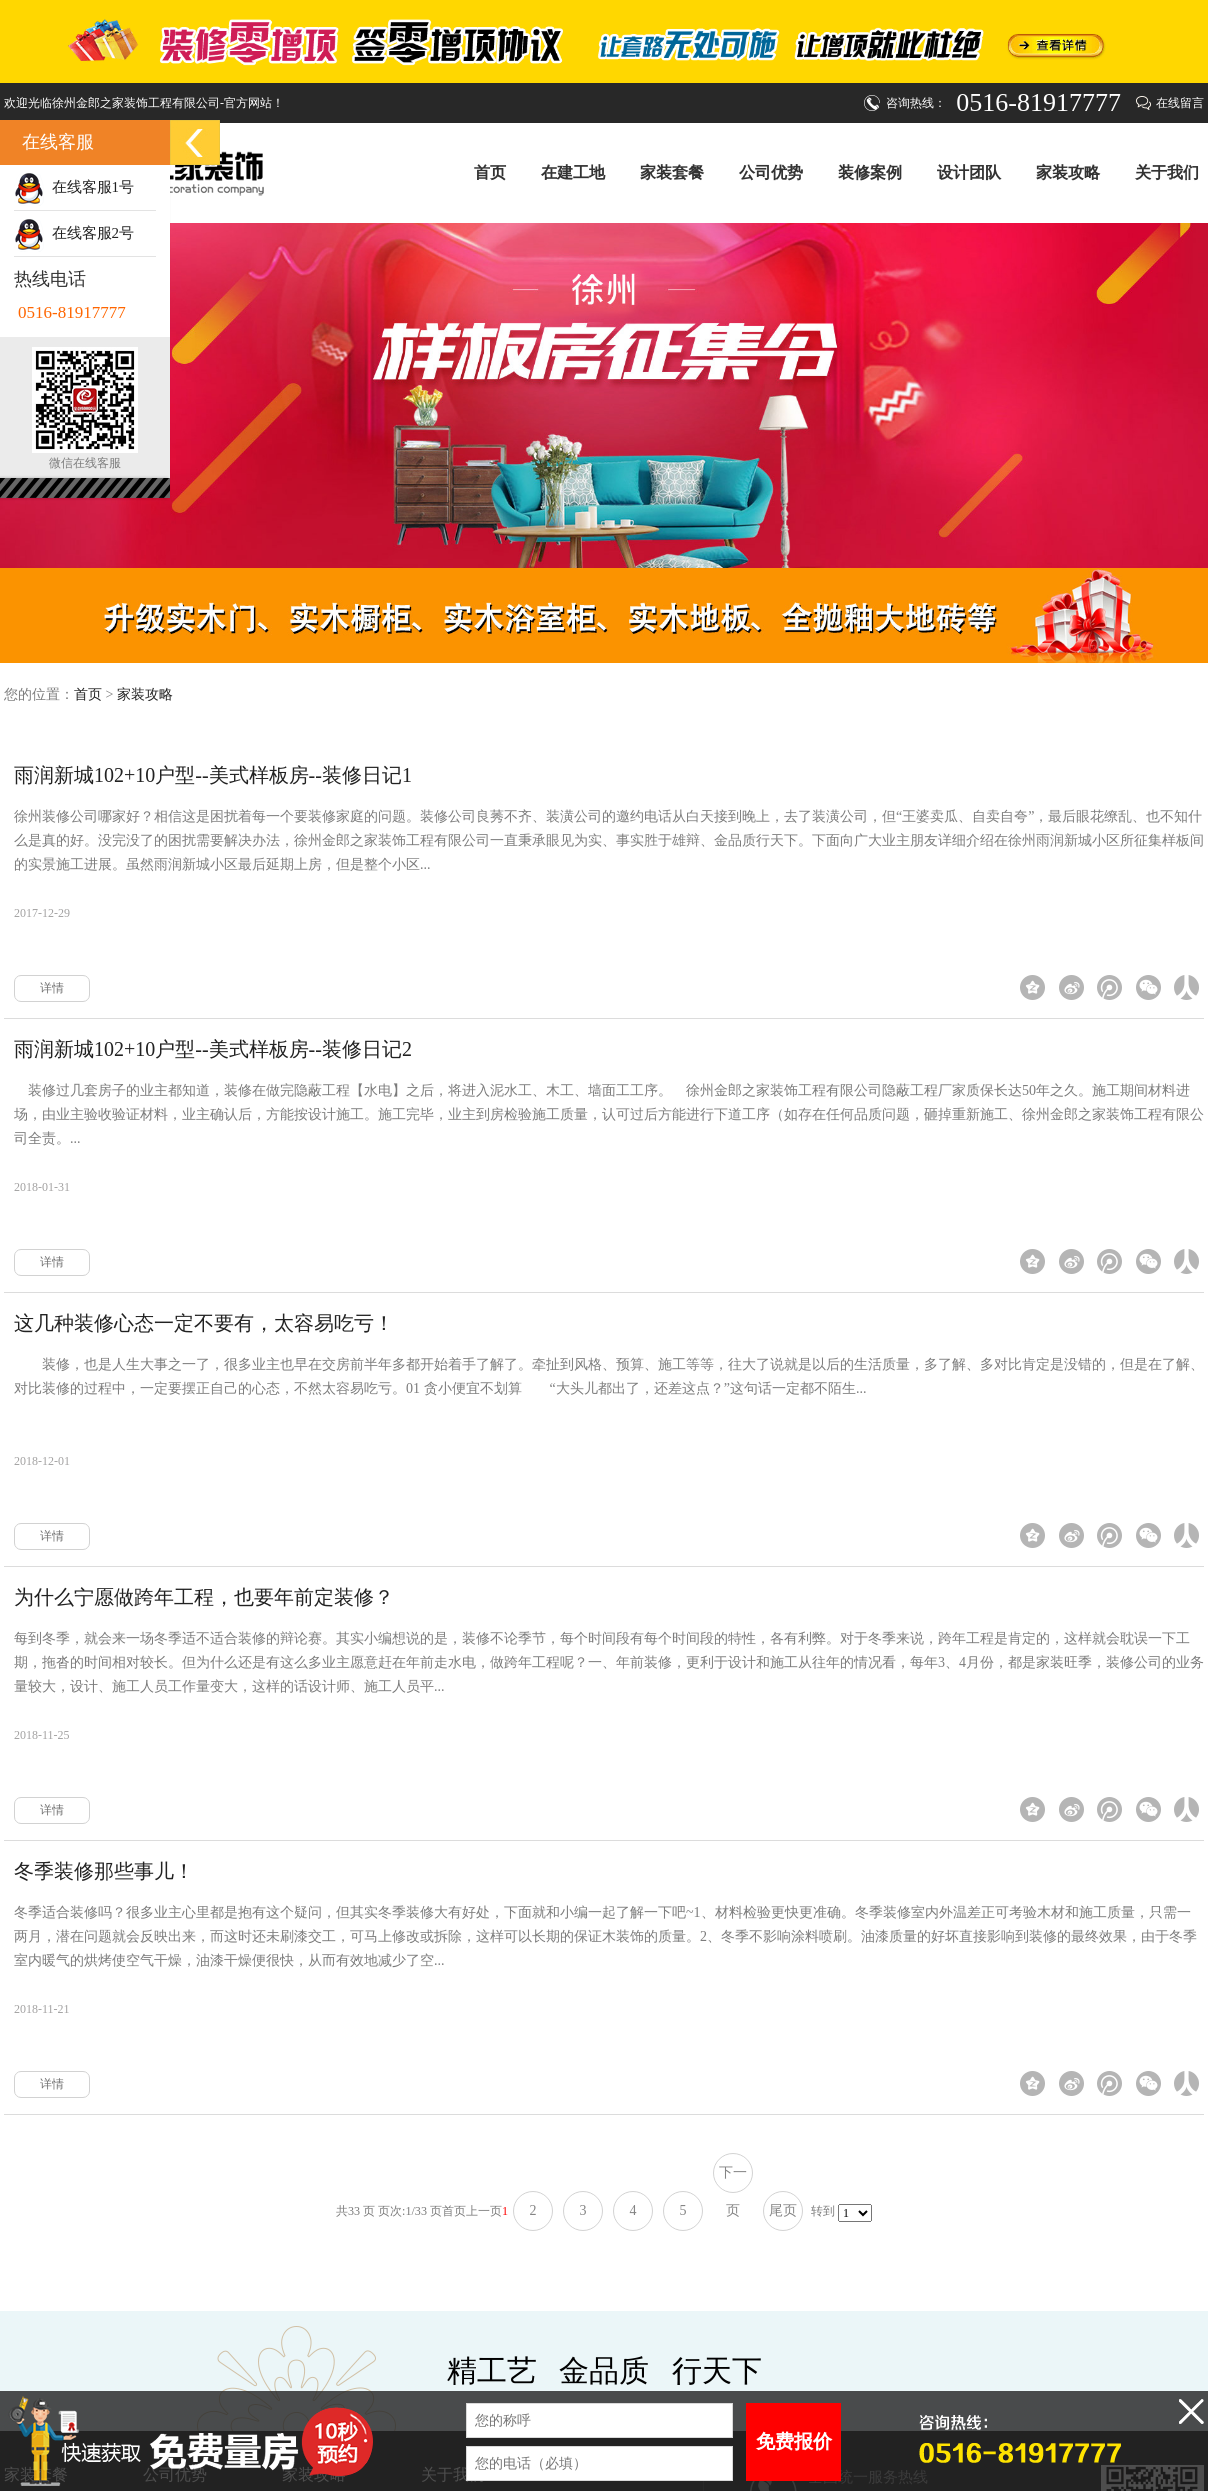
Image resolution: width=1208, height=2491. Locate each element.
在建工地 (573, 172)
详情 (52, 988)
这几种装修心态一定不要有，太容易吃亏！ (204, 1323)
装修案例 (870, 172)
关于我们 (1167, 172)
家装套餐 (672, 172)
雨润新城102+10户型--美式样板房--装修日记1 (213, 775)
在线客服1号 (74, 187)
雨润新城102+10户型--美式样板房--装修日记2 (213, 1049)
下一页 (733, 2179)
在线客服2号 (74, 233)
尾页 (783, 2210)
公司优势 (771, 172)
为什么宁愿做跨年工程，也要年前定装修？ (204, 1597)
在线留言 (1180, 103)
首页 (490, 172)
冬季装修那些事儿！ (104, 1871)
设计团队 (969, 172)
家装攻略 (1068, 172)
